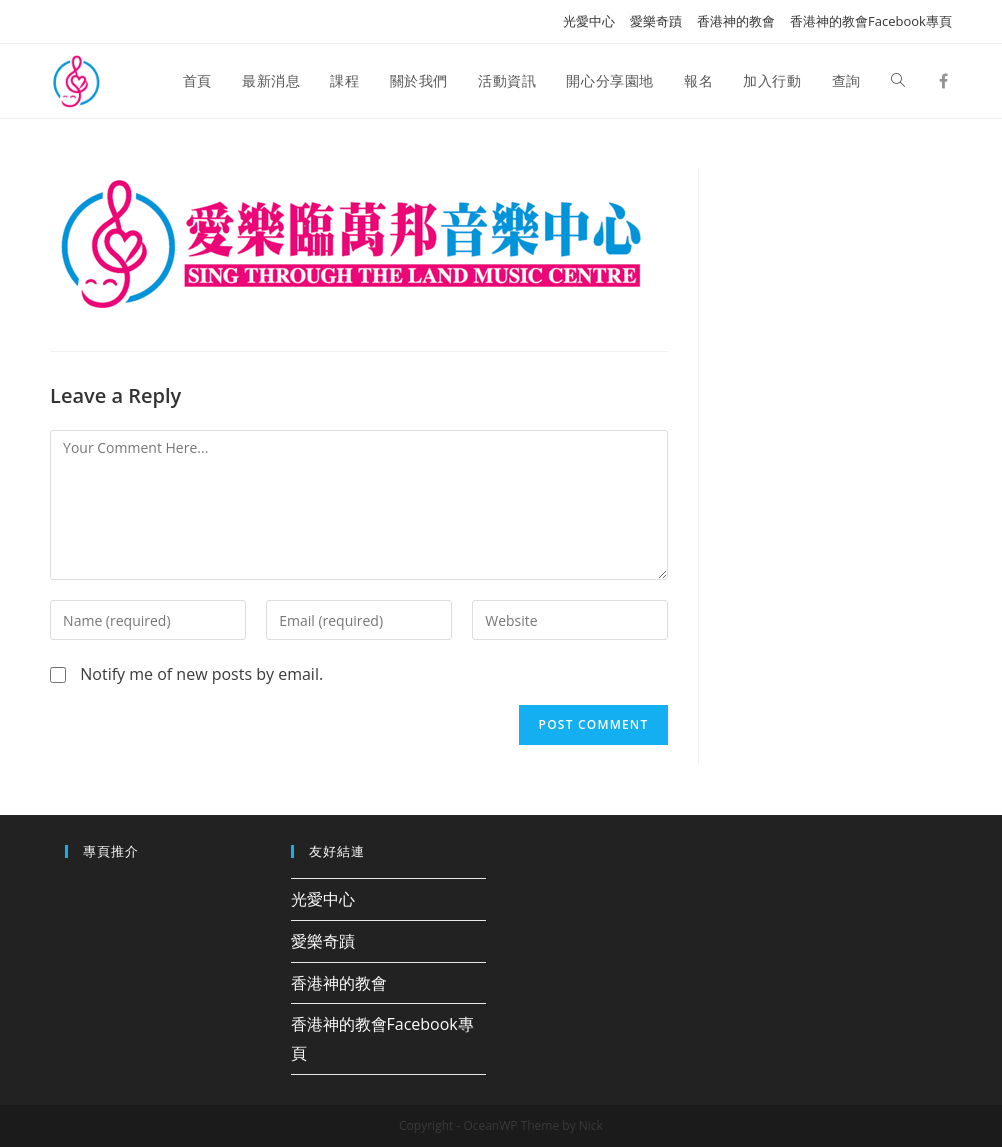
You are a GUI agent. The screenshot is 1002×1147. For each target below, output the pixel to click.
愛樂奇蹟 (656, 21)
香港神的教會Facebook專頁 (871, 21)
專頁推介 (111, 851)
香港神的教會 (736, 21)
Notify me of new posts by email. (201, 674)
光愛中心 (589, 21)
